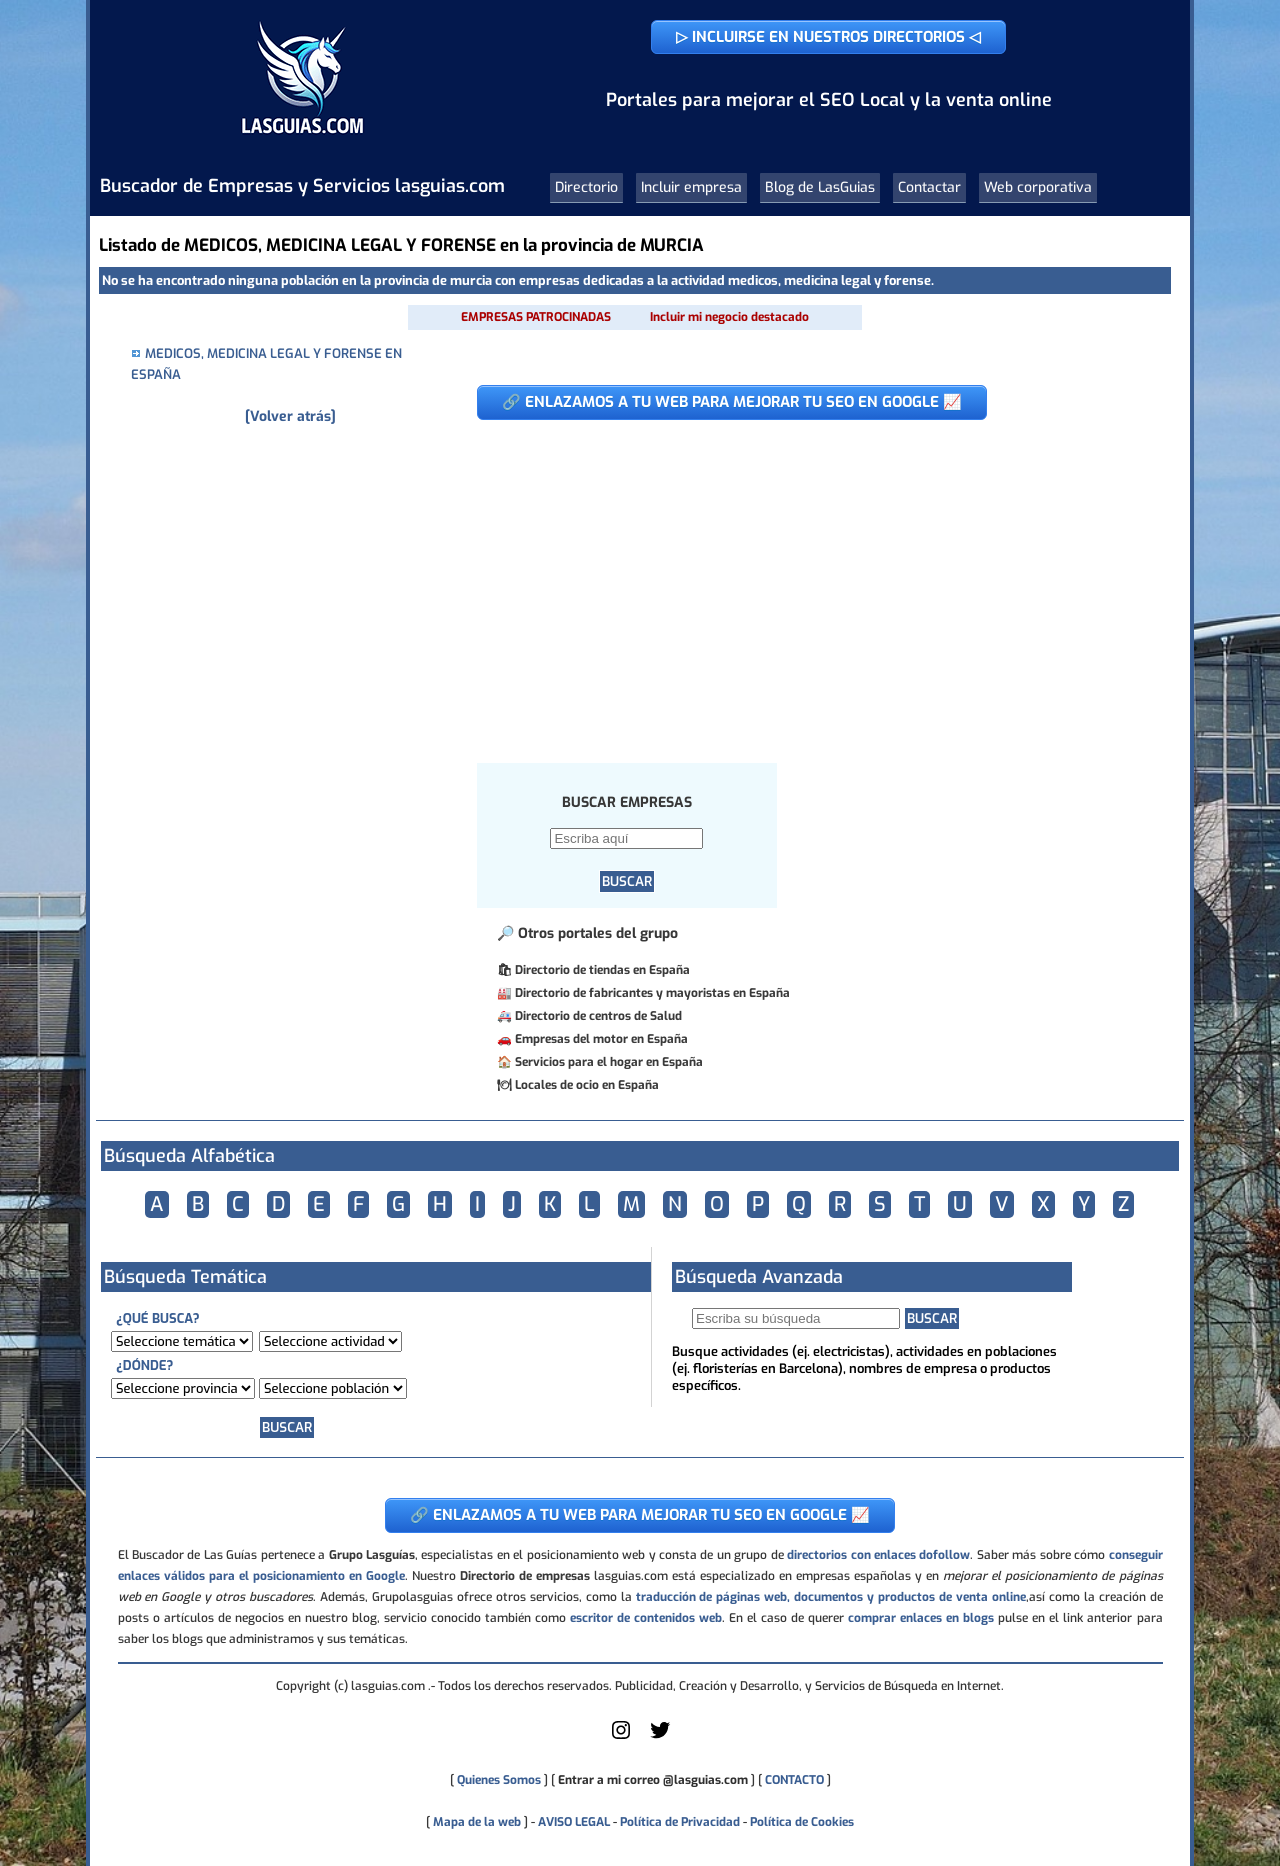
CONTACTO (794, 1780)
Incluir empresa (691, 187)
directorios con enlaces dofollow (878, 1555)
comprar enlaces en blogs (921, 1618)
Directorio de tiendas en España (602, 970)
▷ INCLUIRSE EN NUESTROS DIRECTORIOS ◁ (828, 37)
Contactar (929, 187)
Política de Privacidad (680, 1822)
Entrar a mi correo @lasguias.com (653, 1780)
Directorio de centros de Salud (598, 1016)
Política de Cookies (802, 1822)
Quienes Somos (499, 1780)
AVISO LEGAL (574, 1822)
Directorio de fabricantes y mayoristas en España (652, 993)
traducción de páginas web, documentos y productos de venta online (831, 1597)
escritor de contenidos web (646, 1618)
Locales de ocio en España (587, 1085)
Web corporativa (1038, 187)
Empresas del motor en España (601, 1039)
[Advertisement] (801, 581)
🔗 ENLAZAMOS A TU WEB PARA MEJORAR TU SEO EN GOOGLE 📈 (732, 402)
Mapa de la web (475, 1822)
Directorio (586, 187)
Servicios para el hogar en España (609, 1062)
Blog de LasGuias (820, 187)
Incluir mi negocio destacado (729, 317)
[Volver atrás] (290, 416)
